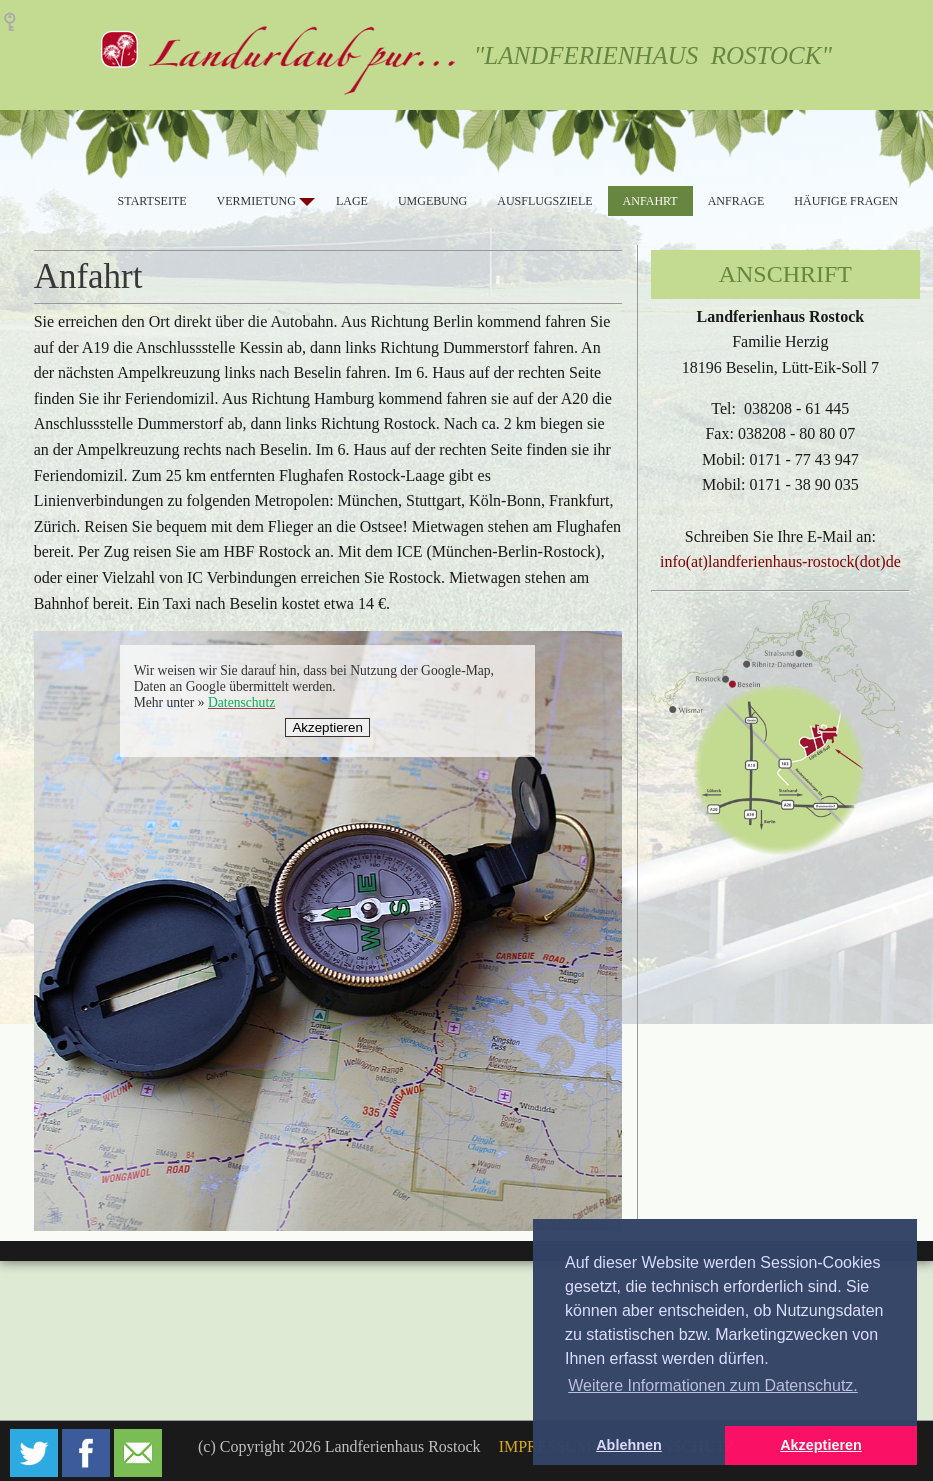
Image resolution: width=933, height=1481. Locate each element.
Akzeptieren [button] (821, 1445)
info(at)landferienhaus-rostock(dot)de (780, 561)
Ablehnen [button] (629, 1445)
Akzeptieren (327, 727)
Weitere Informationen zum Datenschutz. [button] (713, 1385)
